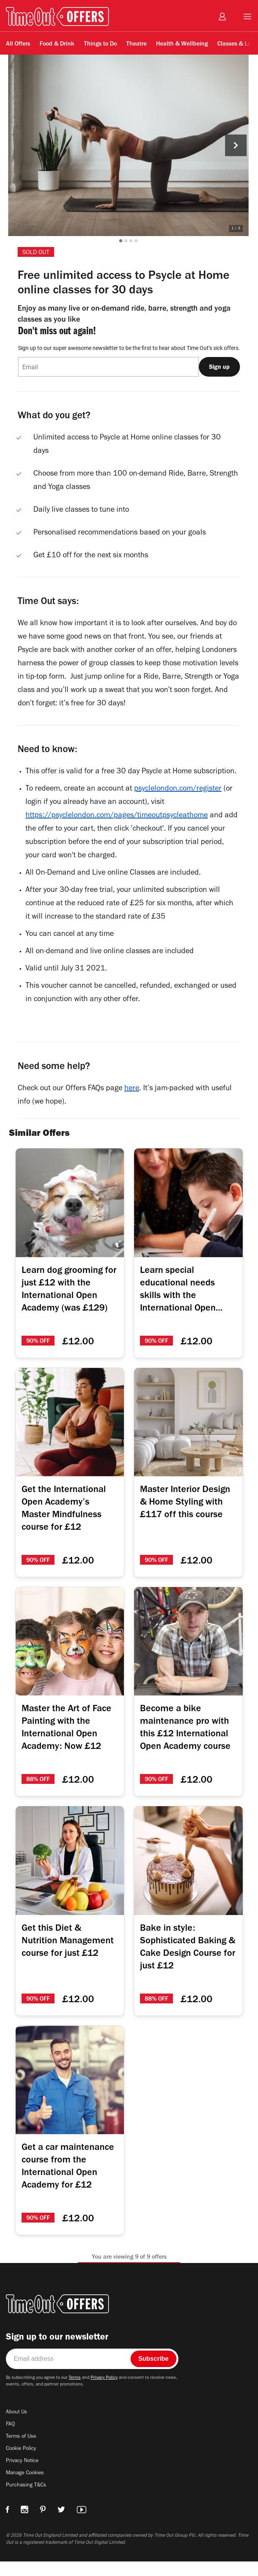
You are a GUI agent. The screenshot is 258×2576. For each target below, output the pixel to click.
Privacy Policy (111, 2394)
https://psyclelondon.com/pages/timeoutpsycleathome (118, 832)
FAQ (11, 2440)
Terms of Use (22, 2453)
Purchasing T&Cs (27, 2501)
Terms (79, 2394)
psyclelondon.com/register (185, 805)
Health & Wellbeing (182, 44)
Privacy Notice (23, 2477)
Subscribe (153, 2374)
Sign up (219, 367)
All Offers (18, 44)
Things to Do (100, 44)
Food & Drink (57, 44)
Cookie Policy (22, 2465)
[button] (125, 240)
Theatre (136, 44)
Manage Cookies (26, 2489)
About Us (17, 2428)
